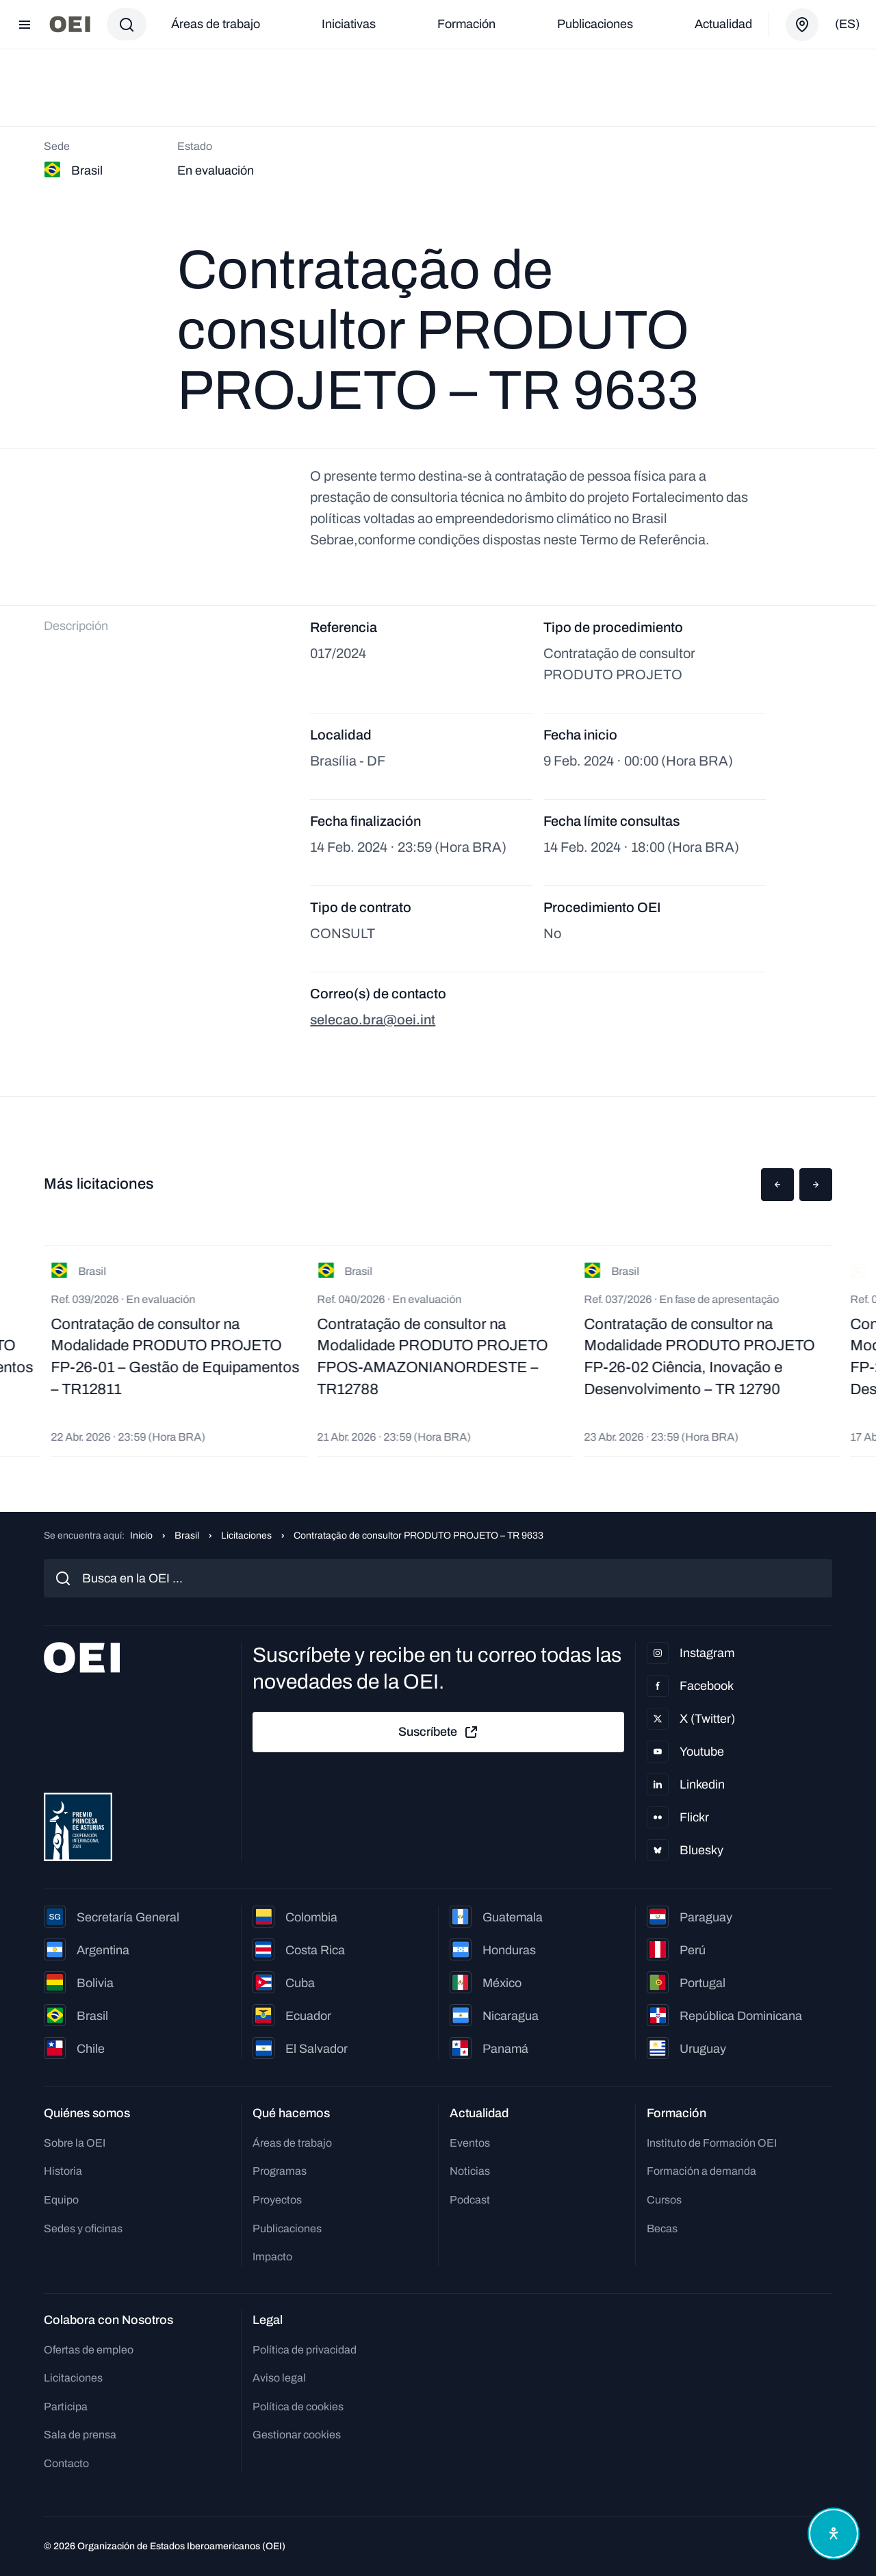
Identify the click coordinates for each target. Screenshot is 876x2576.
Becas (662, 2228)
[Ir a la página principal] (69, 24)
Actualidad (723, 24)
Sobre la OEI (74, 2143)
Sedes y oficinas (83, 2228)
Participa (66, 2406)
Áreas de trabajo (215, 24)
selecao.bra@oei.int (372, 1019)
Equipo (61, 2200)
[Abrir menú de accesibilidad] (834, 2534)
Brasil (187, 1535)
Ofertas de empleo (88, 2350)
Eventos (470, 2143)
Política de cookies (298, 2406)
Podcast (470, 2200)
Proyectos (277, 2200)
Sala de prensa (80, 2434)
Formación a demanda (701, 2171)
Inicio (141, 1535)
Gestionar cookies (297, 2434)
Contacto (66, 2463)
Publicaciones (595, 24)
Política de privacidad (305, 2350)
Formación (466, 24)
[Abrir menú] (24, 24)
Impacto (272, 2256)
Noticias (470, 2171)
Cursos (664, 2200)
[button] (777, 1184)
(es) (847, 24)
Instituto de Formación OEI (712, 2143)
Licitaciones (246, 1535)
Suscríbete (438, 1732)
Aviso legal (279, 2378)
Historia (63, 2171)
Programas (280, 2171)
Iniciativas (349, 24)
